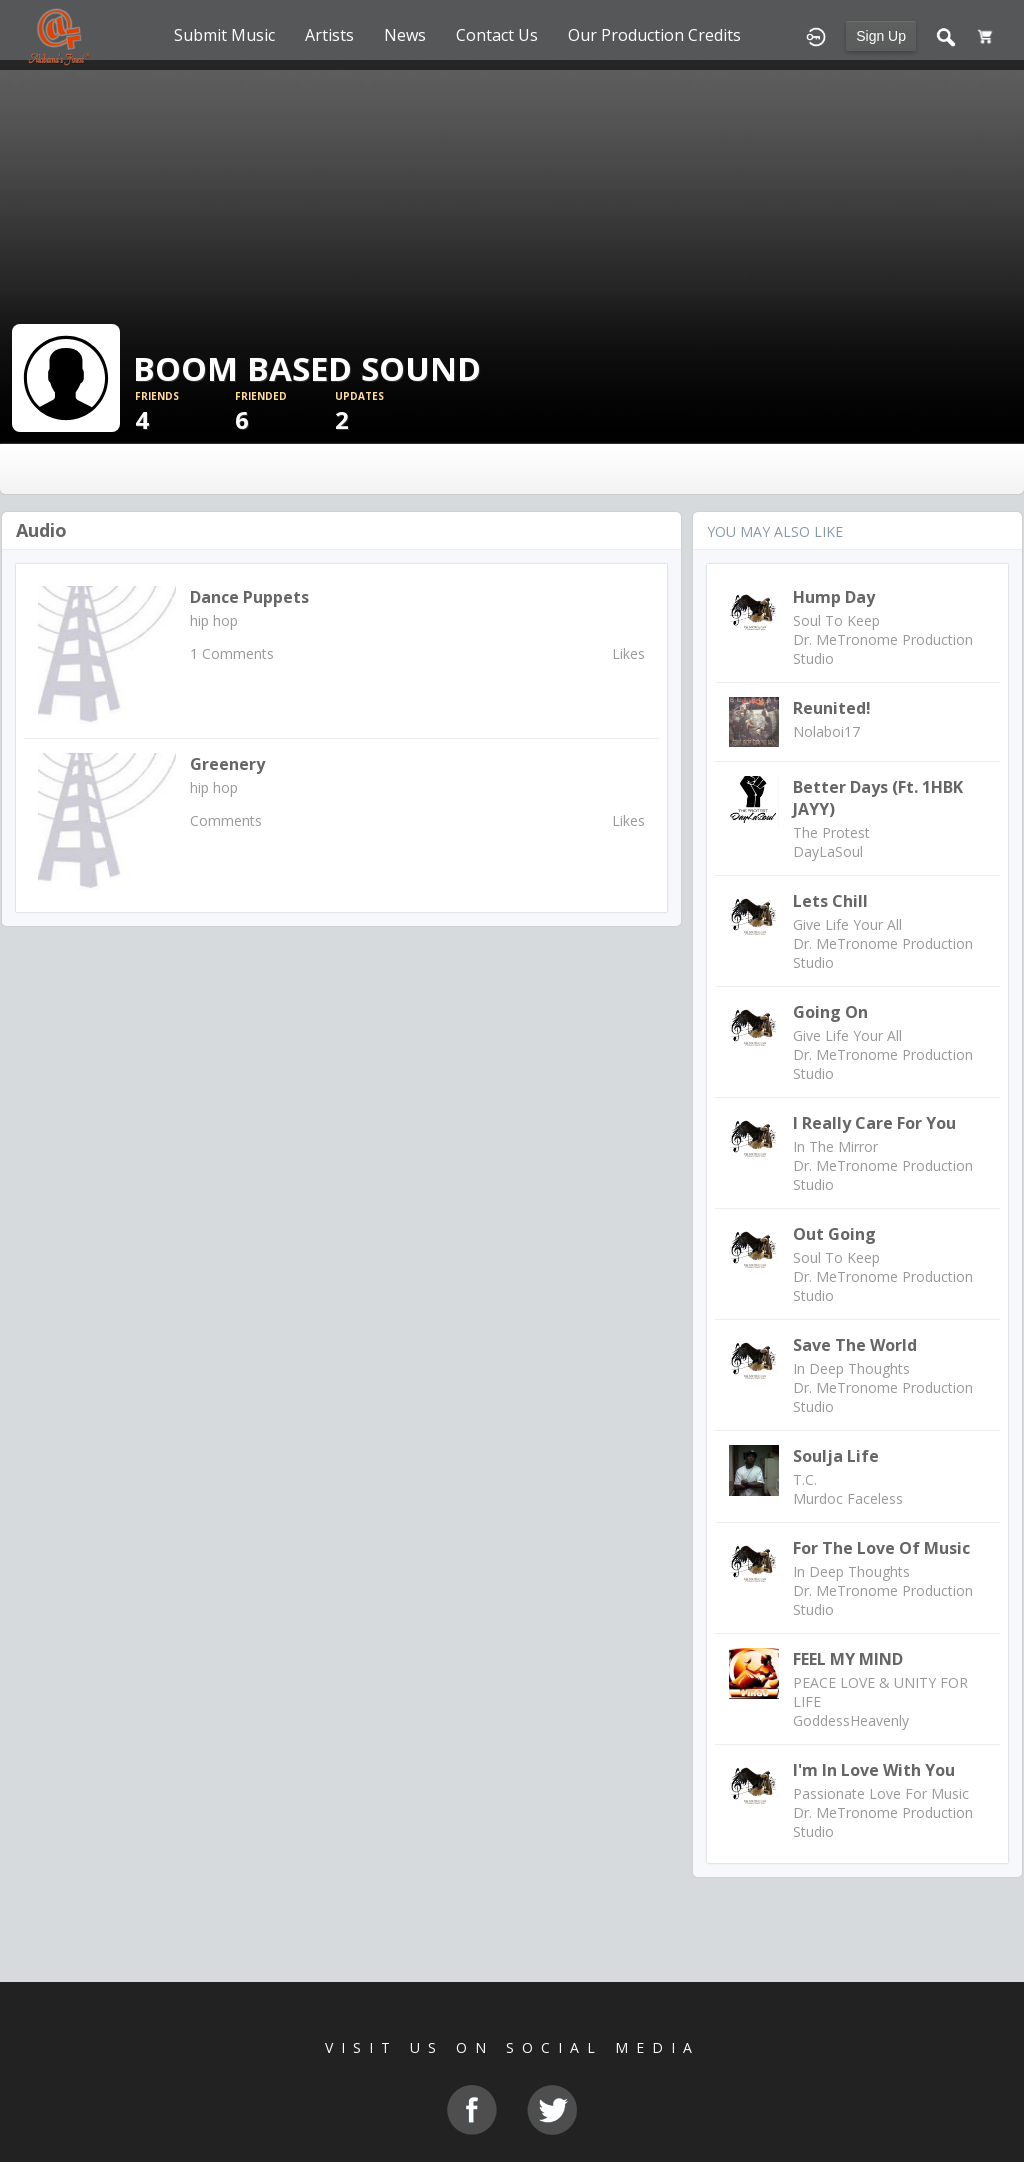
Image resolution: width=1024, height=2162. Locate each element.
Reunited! (832, 708)
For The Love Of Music (881, 1548)
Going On (830, 1012)
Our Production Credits (654, 35)
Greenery (227, 764)
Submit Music (224, 35)
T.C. (805, 1479)
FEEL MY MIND (848, 1659)
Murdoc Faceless (848, 1498)
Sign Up (881, 36)
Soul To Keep (836, 620)
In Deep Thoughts (851, 1368)
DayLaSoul (828, 851)
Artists (329, 35)
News (405, 35)
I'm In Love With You (874, 1770)
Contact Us (497, 35)
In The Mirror (835, 1146)
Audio (41, 530)
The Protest (831, 832)
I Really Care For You (874, 1123)
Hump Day (834, 597)
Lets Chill (830, 901)
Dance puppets (249, 597)
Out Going (834, 1234)
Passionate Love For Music (881, 1793)
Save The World (855, 1345)
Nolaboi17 (826, 731)
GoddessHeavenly (851, 1720)
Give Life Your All (847, 924)
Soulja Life (836, 1456)
